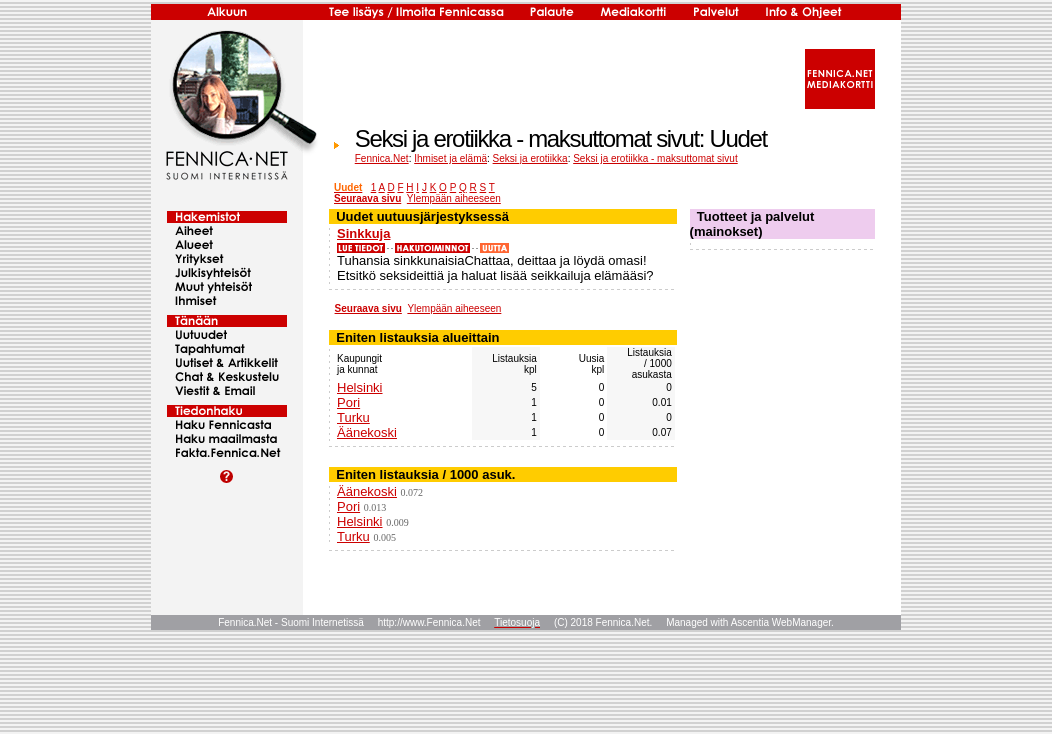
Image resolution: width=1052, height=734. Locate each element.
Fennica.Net (382, 158)
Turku (353, 417)
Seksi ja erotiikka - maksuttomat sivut (655, 158)
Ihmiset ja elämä (450, 158)
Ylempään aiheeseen (454, 198)
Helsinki (360, 387)
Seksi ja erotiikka (530, 158)
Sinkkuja (363, 233)
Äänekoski (367, 432)
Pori (348, 402)
